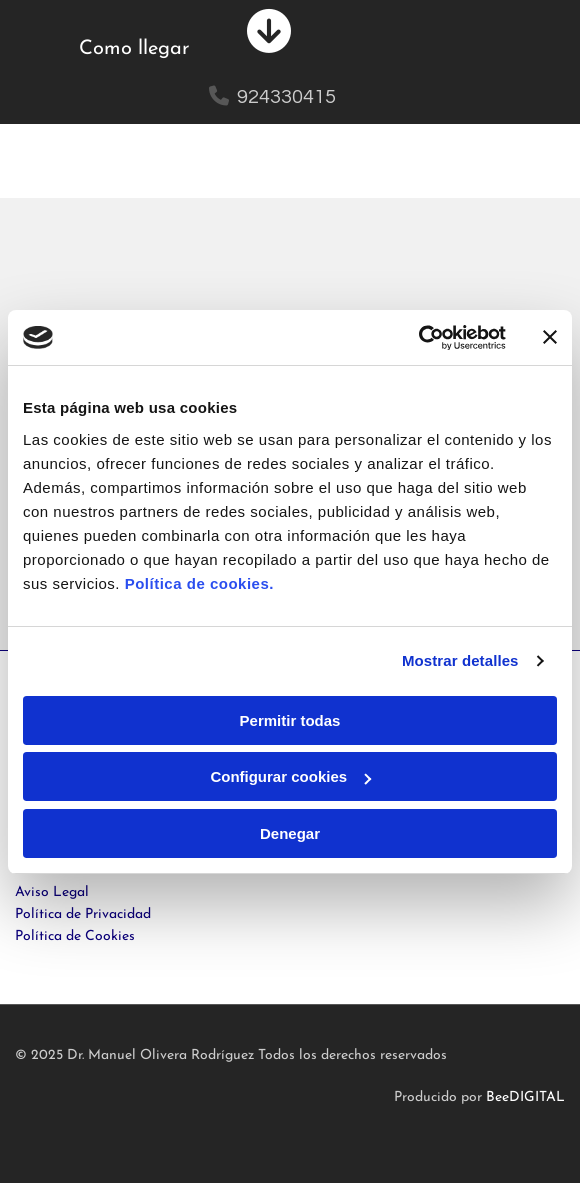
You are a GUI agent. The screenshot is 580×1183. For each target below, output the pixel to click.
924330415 (286, 97)
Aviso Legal (52, 892)
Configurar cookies (290, 776)
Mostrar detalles (460, 660)
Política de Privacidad (83, 914)
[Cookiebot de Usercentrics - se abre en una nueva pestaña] (418, 338)
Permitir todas (290, 720)
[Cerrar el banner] (550, 337)
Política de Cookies (75, 936)
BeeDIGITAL (525, 1097)
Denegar (290, 833)
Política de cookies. (199, 583)
